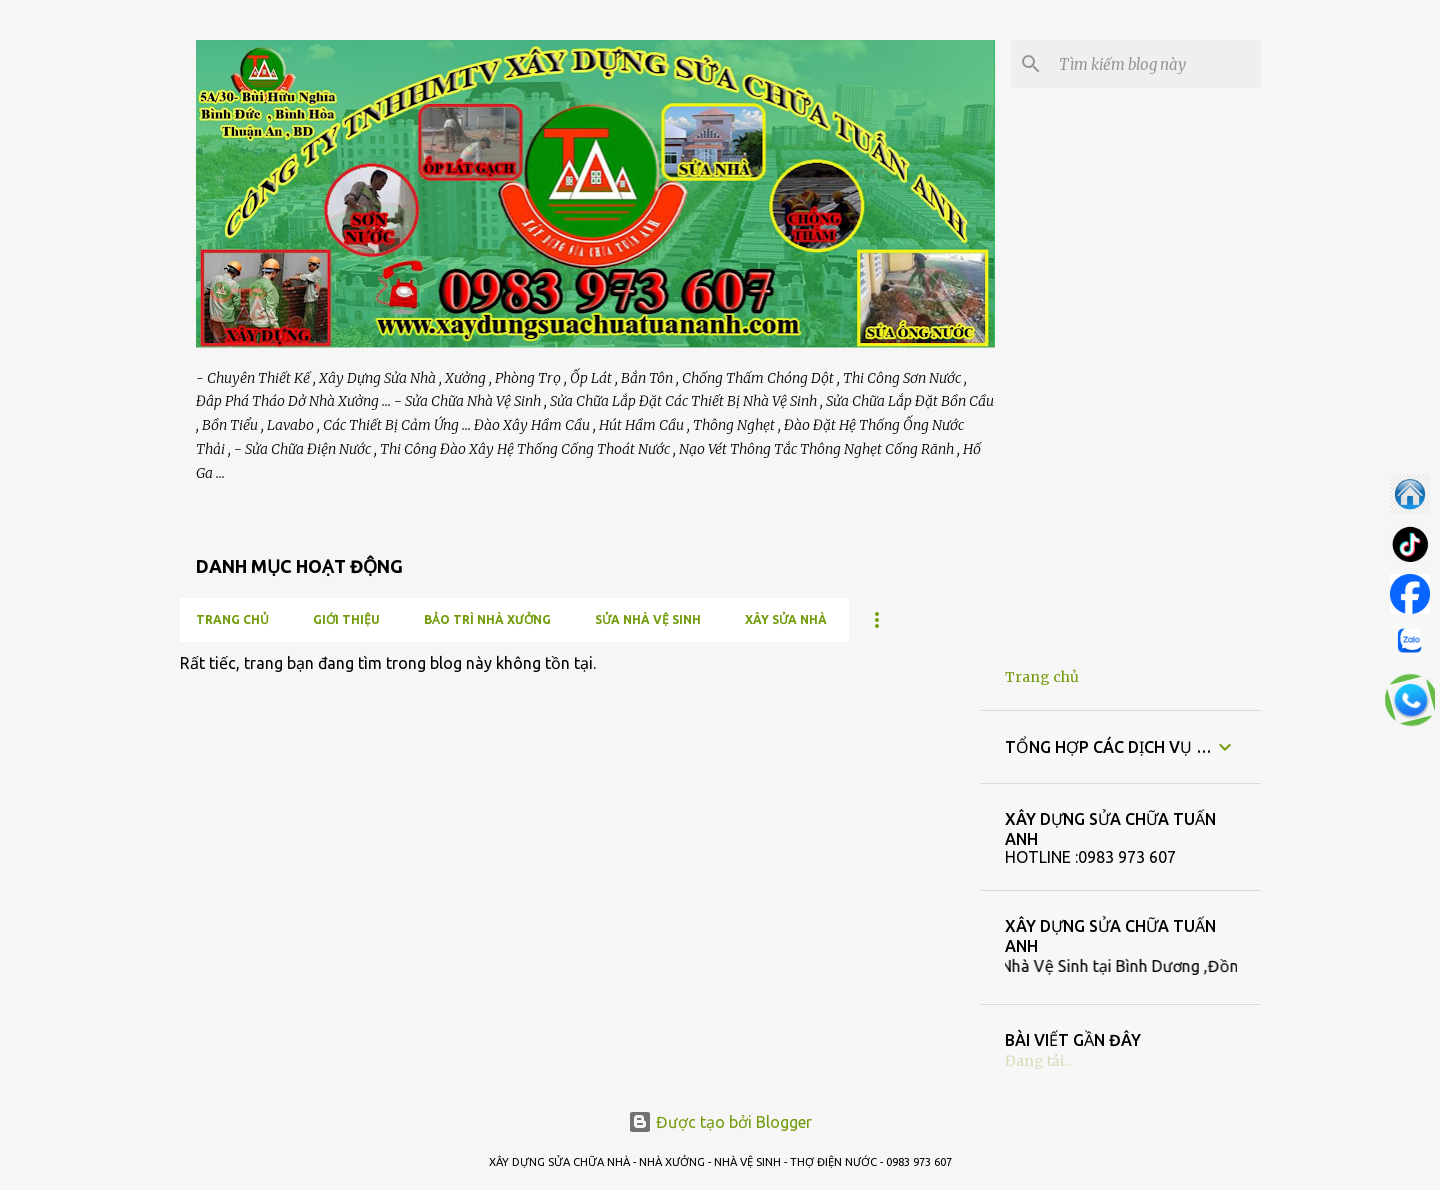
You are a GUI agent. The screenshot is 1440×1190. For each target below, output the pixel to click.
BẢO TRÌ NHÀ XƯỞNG (487, 619)
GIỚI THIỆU (346, 619)
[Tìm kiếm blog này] (1156, 64)
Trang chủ (232, 619)
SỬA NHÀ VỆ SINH (648, 619)
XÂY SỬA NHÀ (786, 619)
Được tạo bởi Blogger (720, 1122)
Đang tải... (1039, 1061)
